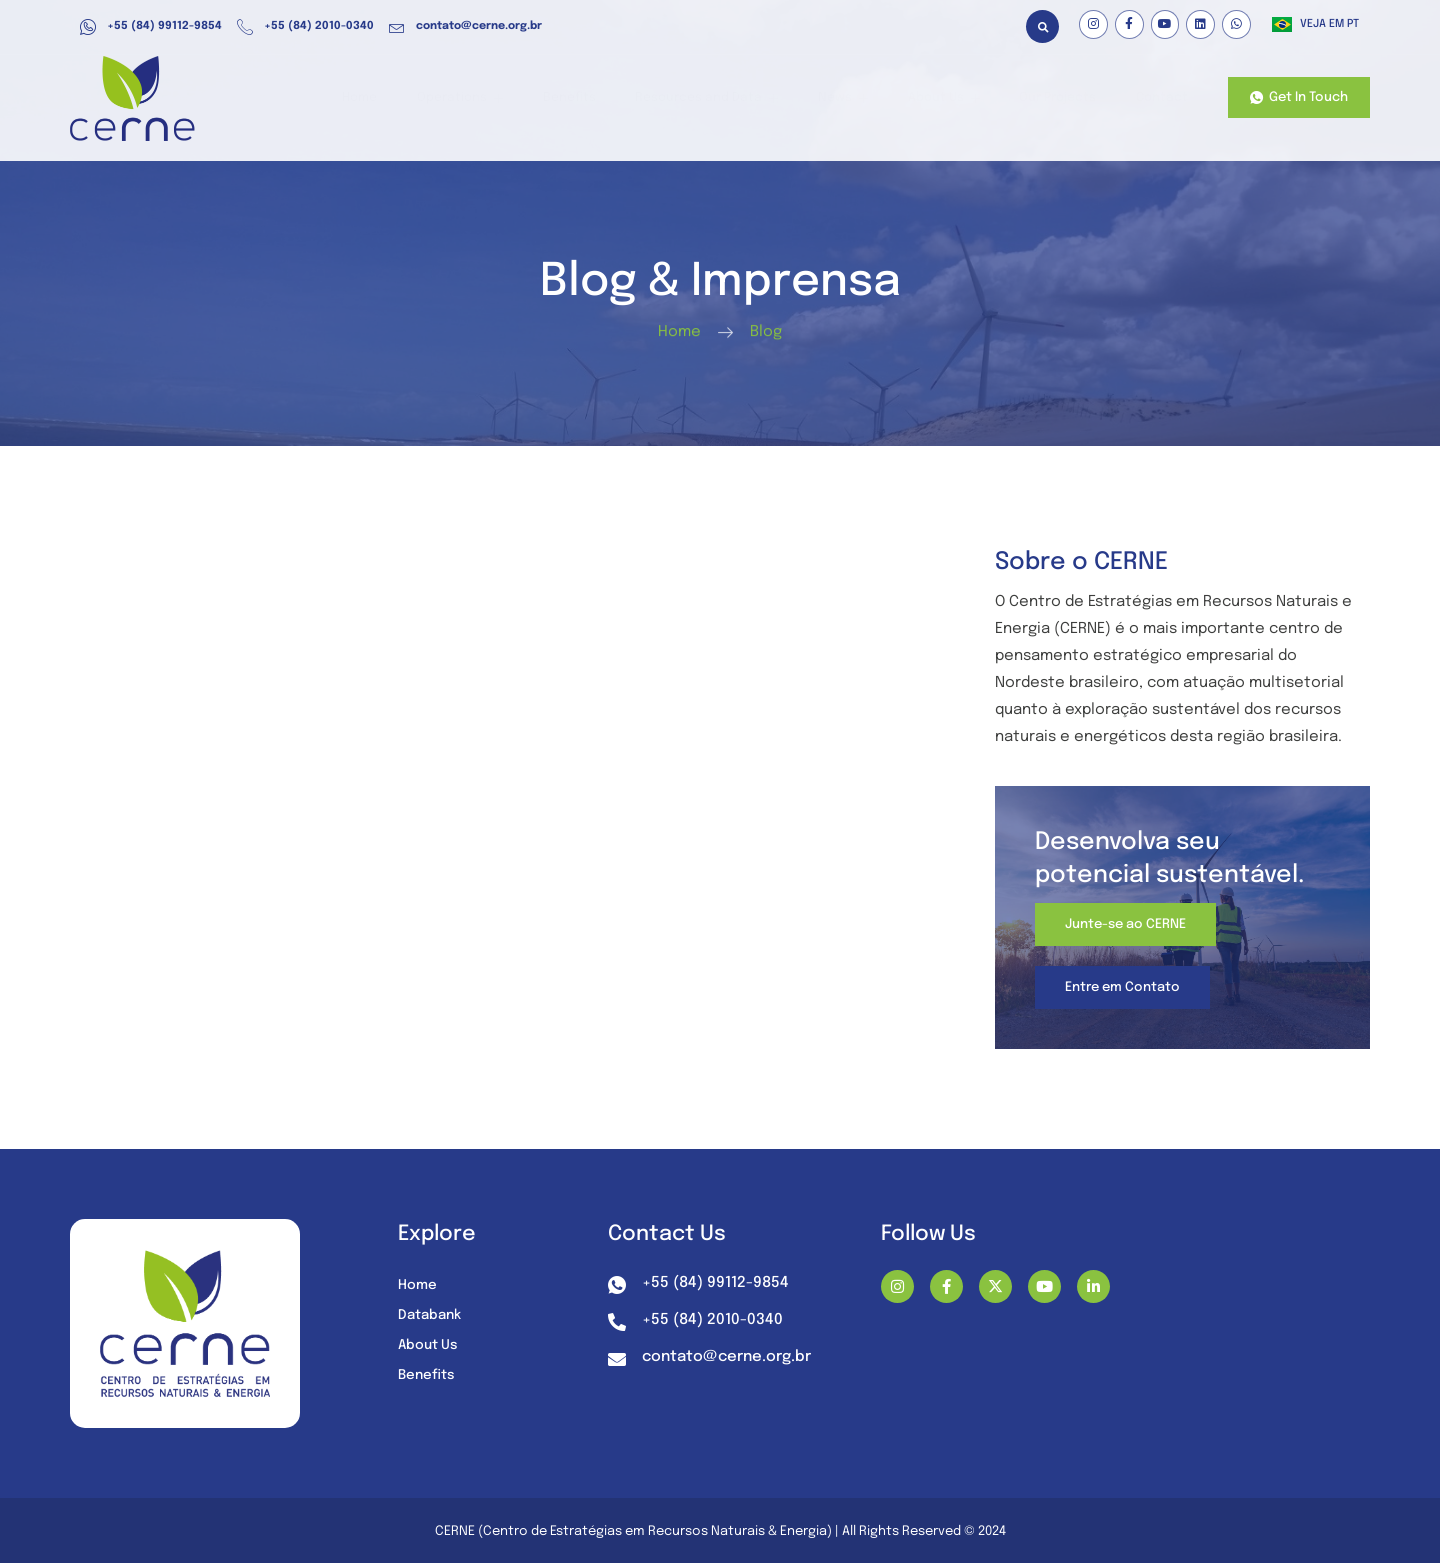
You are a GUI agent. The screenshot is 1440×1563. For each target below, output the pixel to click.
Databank (431, 1315)
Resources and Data (739, 98)
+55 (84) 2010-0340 (305, 27)
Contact (1161, 98)
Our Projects (1064, 98)
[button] (1042, 26)
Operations (509, 98)
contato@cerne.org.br (465, 27)
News (866, 98)
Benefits (610, 98)
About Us (958, 98)
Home (417, 98)
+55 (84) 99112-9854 (151, 27)
